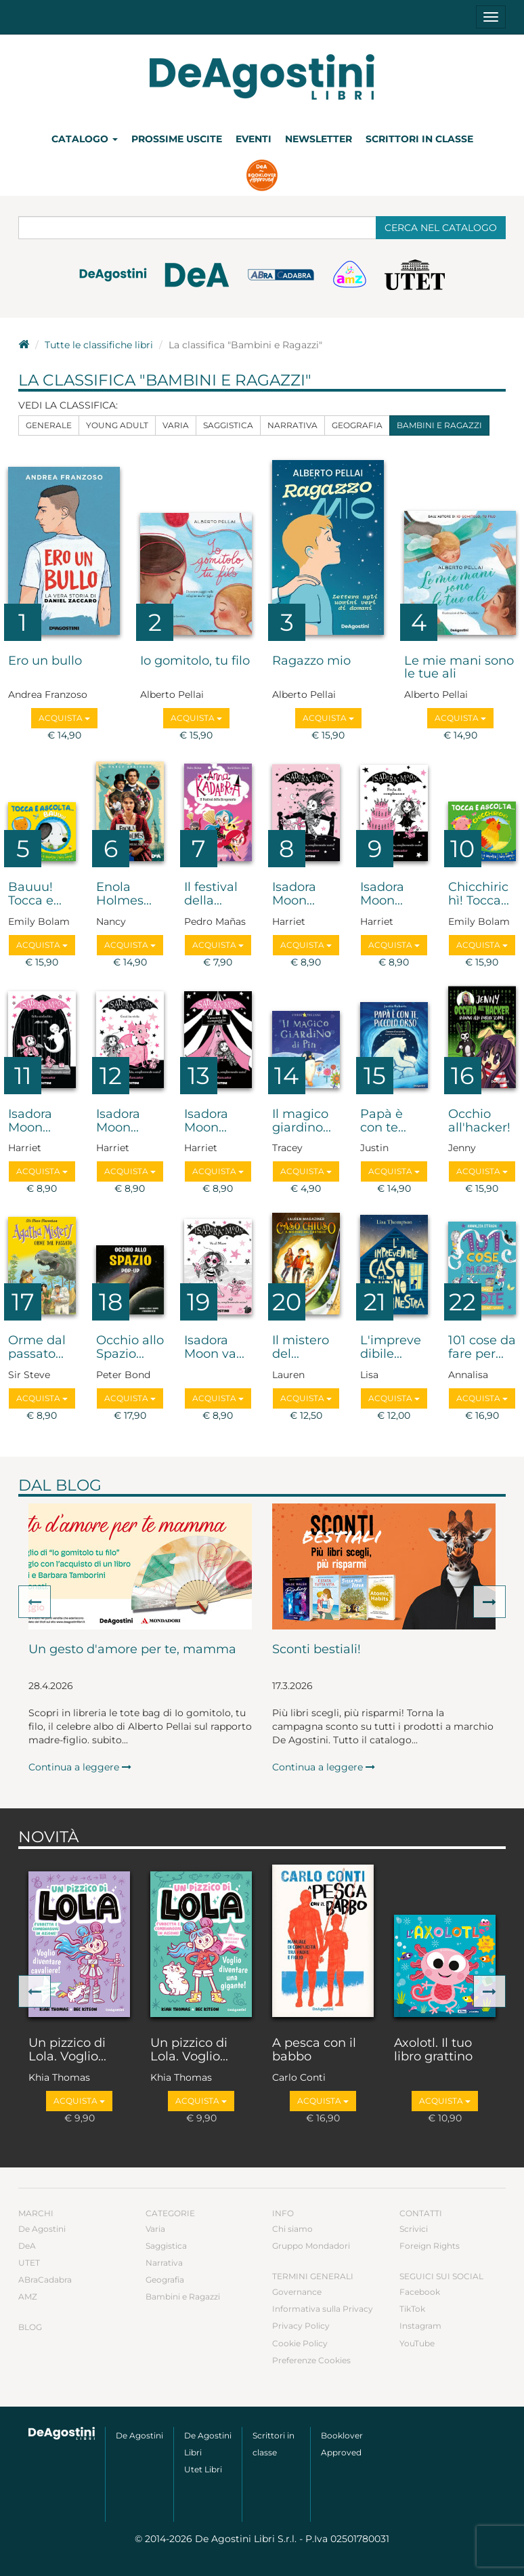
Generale (49, 425)
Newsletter (318, 139)
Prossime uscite (176, 139)
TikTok (412, 2309)
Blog (30, 2327)
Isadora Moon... (294, 894)
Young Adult (117, 425)
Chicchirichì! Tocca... (478, 894)
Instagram (420, 2326)
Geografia (357, 425)
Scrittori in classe (419, 139)
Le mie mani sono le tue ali (459, 668)
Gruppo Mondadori (311, 2246)
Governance (297, 2292)
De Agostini (42, 2229)
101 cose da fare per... (482, 1347)
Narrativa (292, 425)
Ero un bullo (45, 661)
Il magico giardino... (301, 1121)
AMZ (27, 2296)
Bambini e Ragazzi (439, 425)
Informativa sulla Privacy (322, 2309)
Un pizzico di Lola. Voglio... (67, 2050)
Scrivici (413, 2229)
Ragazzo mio (311, 661)
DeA (27, 2246)
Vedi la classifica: (68, 405)
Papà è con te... (383, 1121)
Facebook (419, 2292)
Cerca (441, 228)
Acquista (64, 718)
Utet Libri (203, 2469)
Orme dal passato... (37, 1347)
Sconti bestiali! (316, 1650)
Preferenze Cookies (311, 2360)
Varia (175, 425)
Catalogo (84, 139)
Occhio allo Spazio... (130, 1347)
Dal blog (60, 1485)
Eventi (253, 139)
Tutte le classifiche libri (99, 345)
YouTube (417, 2343)
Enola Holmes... (124, 894)
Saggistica (228, 425)
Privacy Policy (301, 2326)
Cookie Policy (300, 2343)
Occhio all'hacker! (479, 1121)
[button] (34, 1601)
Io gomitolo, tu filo (195, 661)
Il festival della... (211, 894)
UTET (29, 2263)
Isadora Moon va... (214, 1347)
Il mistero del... (300, 1347)
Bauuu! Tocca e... (35, 894)
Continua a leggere (79, 1767)
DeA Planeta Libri (262, 77)
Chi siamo (292, 2229)
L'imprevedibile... (390, 1347)
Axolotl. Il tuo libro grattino (433, 2050)
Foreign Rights (429, 2246)
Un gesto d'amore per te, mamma (132, 1650)
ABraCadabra (45, 2279)
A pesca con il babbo (314, 2050)
